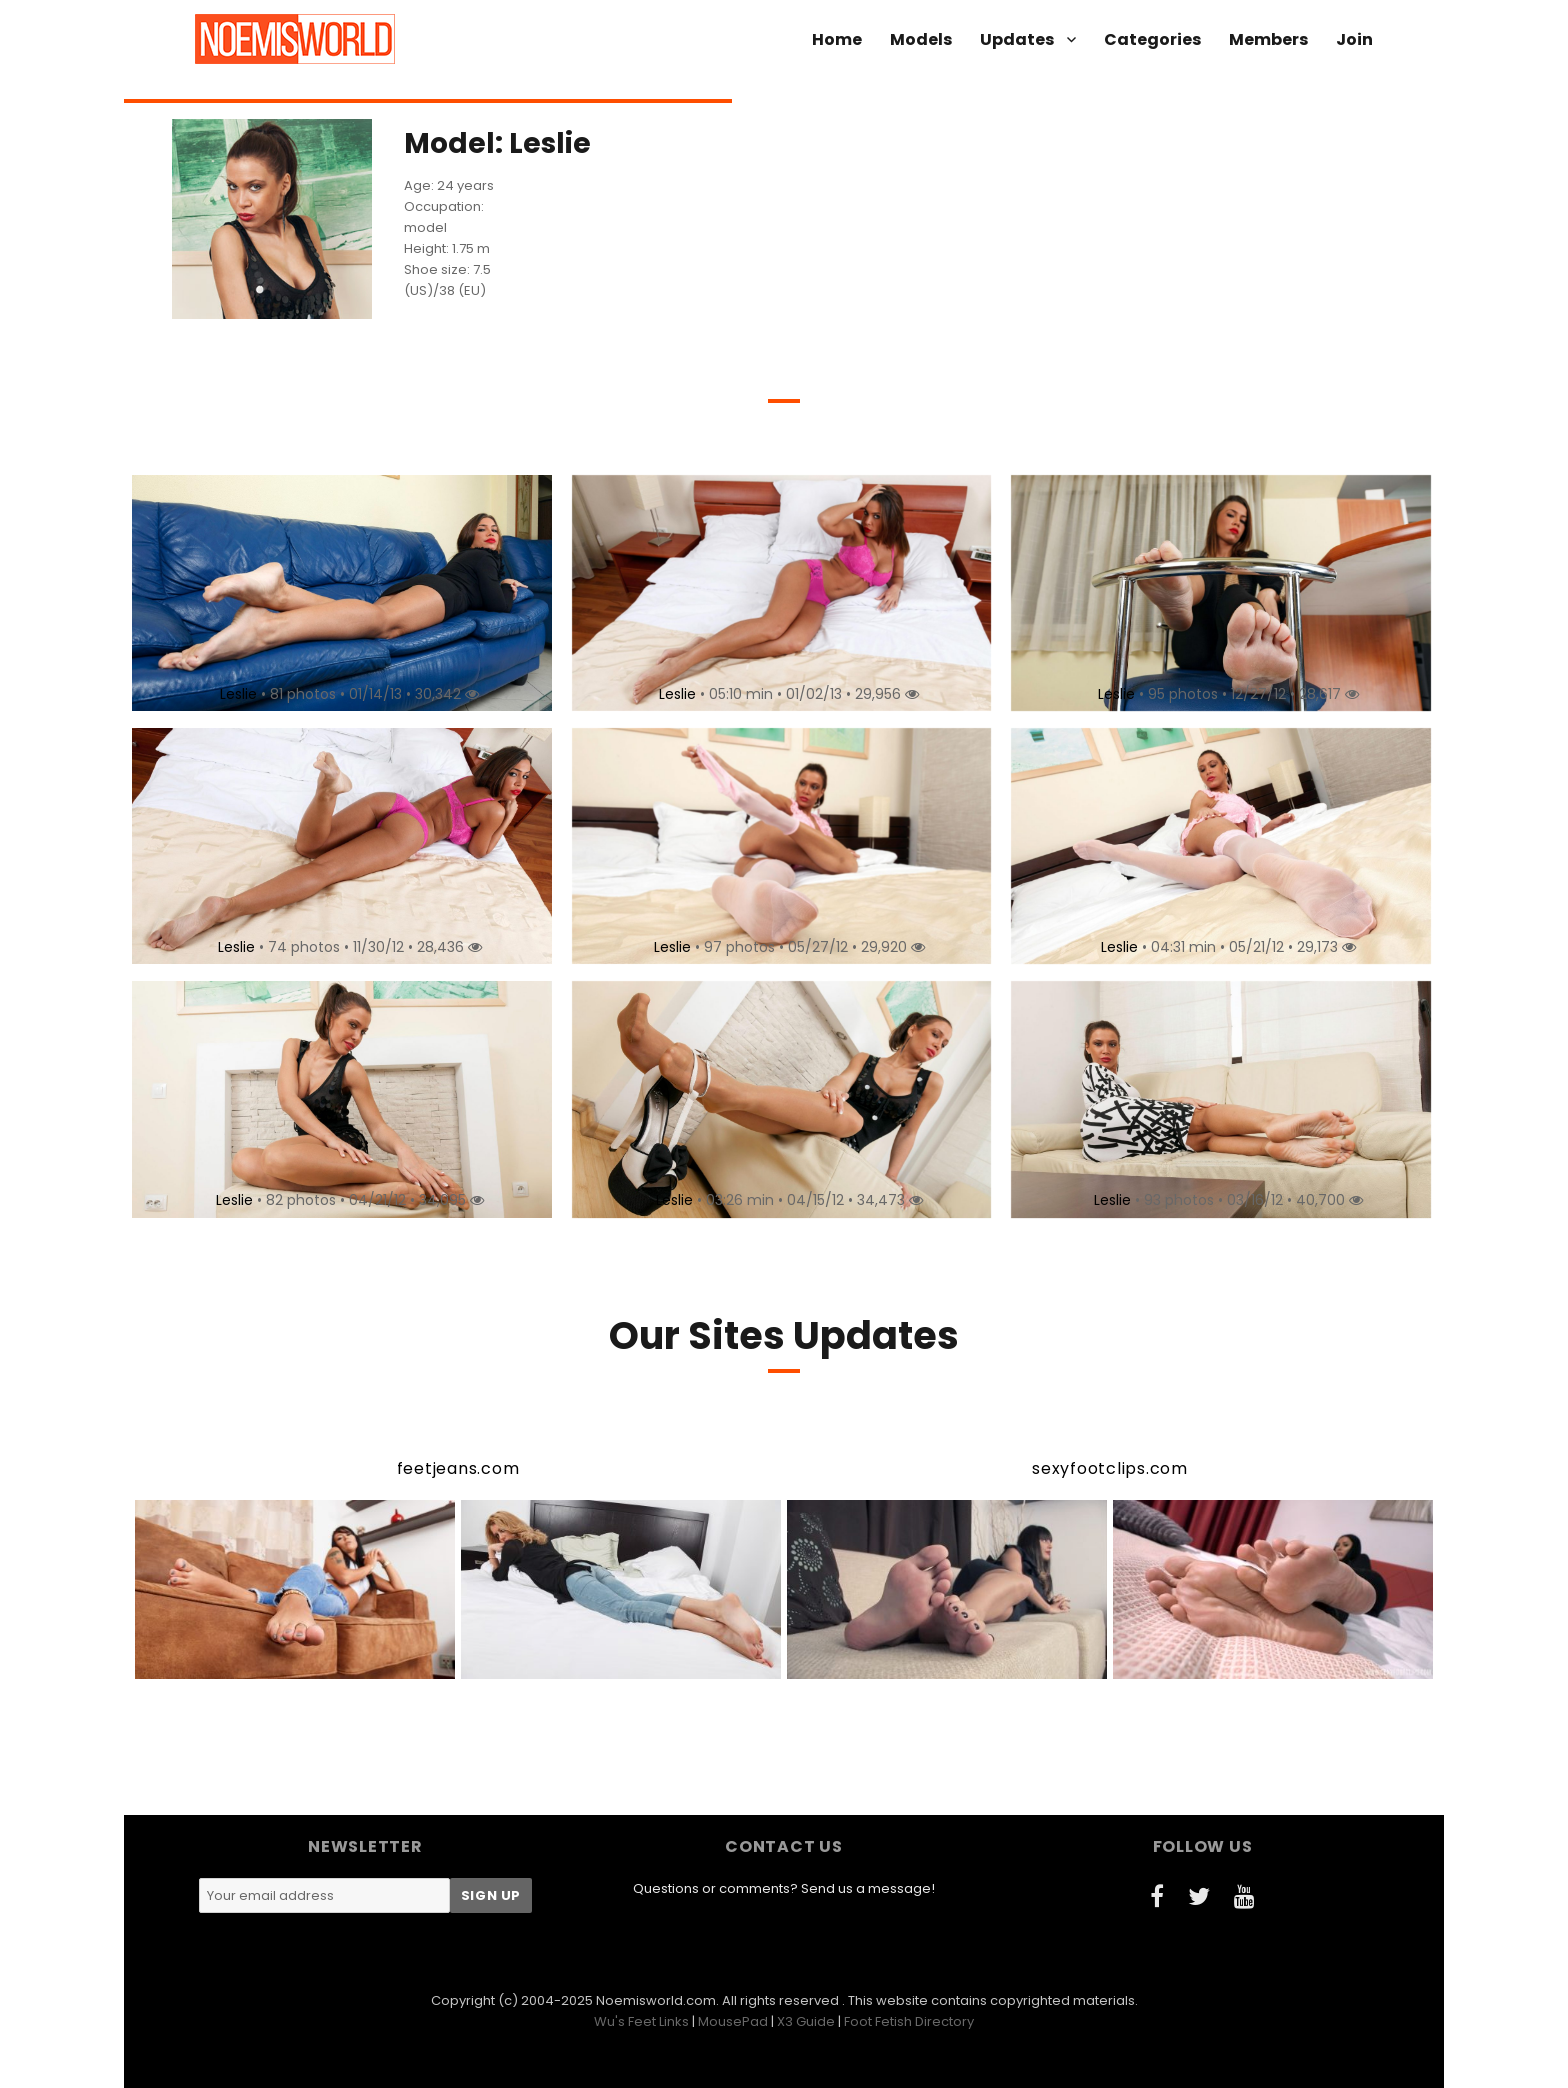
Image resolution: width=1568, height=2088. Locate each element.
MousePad (733, 2021)
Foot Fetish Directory (909, 2021)
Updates (1017, 39)
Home (837, 39)
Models (921, 39)
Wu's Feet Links (641, 2021)
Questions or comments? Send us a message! (784, 1888)
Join (1354, 39)
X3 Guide (806, 2021)
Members (1268, 39)
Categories (1152, 39)
